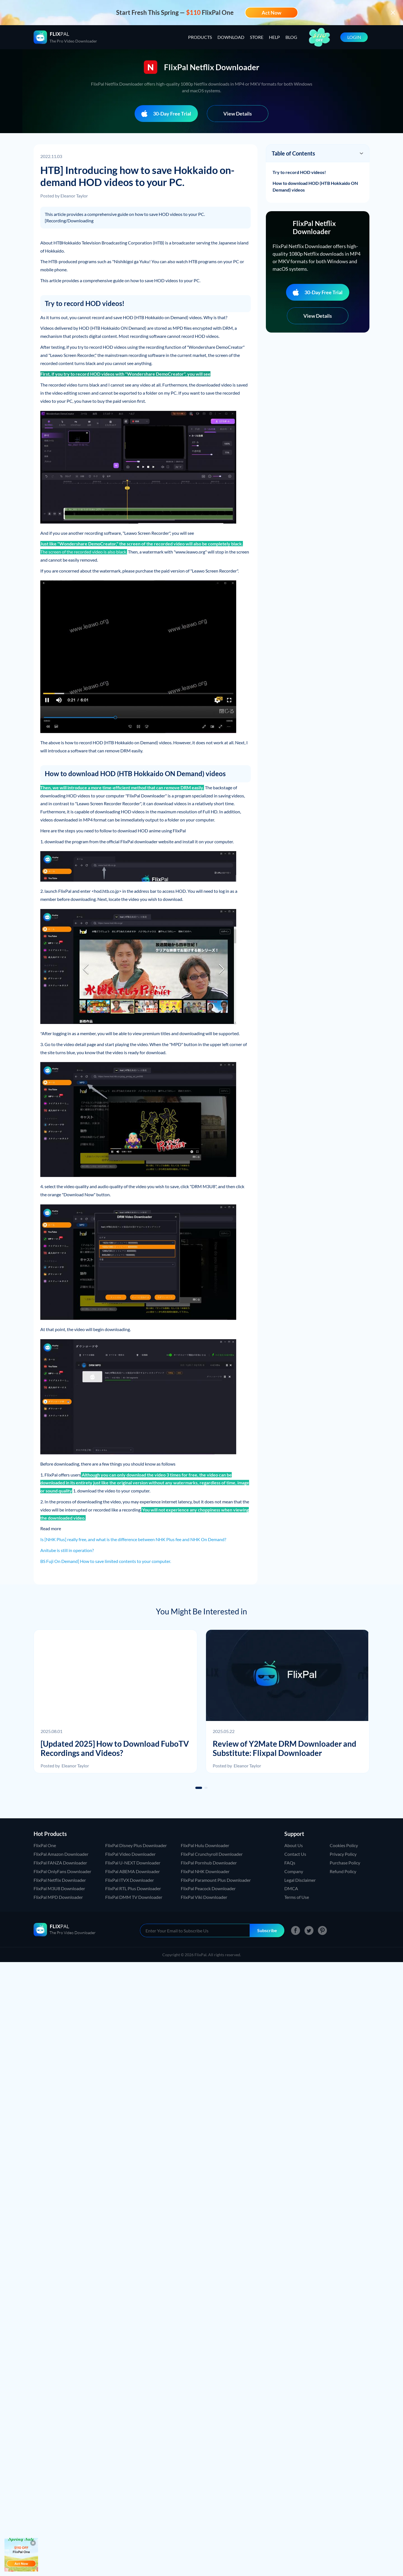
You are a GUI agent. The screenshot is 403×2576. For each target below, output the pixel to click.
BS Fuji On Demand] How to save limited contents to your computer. (105, 1561)
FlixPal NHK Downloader (205, 1871)
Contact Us (295, 1854)
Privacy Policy (343, 1854)
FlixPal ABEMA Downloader (132, 1871)
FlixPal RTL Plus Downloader (133, 1888)
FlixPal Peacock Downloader (208, 1888)
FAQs (289, 1862)
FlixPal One (45, 1845)
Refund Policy (343, 1871)
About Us (293, 1845)
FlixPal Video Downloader (130, 1854)
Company (293, 1871)
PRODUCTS (200, 37)
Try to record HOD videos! (299, 172)
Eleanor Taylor (74, 195)
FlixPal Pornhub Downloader (209, 1862)
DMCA (291, 1888)
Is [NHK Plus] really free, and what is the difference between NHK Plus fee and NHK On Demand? (133, 1539)
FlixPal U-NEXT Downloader (132, 1862)
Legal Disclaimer (300, 1880)
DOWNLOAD (230, 37)
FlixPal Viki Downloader (204, 1897)
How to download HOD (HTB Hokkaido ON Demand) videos (315, 186)
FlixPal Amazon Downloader (61, 1854)
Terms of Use (296, 1897)
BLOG (291, 37)
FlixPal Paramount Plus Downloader (216, 1880)
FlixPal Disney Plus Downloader (136, 1845)
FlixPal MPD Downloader (58, 1897)
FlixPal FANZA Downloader (60, 1862)
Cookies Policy (344, 1845)
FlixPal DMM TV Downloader (133, 1897)
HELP (274, 37)
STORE (256, 37)
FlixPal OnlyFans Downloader (62, 1871)
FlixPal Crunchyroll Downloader (212, 1854)
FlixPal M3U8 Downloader (59, 1888)
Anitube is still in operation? (67, 1550)
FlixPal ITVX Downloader (129, 1880)
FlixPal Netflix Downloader (60, 1880)
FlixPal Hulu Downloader (205, 1845)
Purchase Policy (345, 1862)
